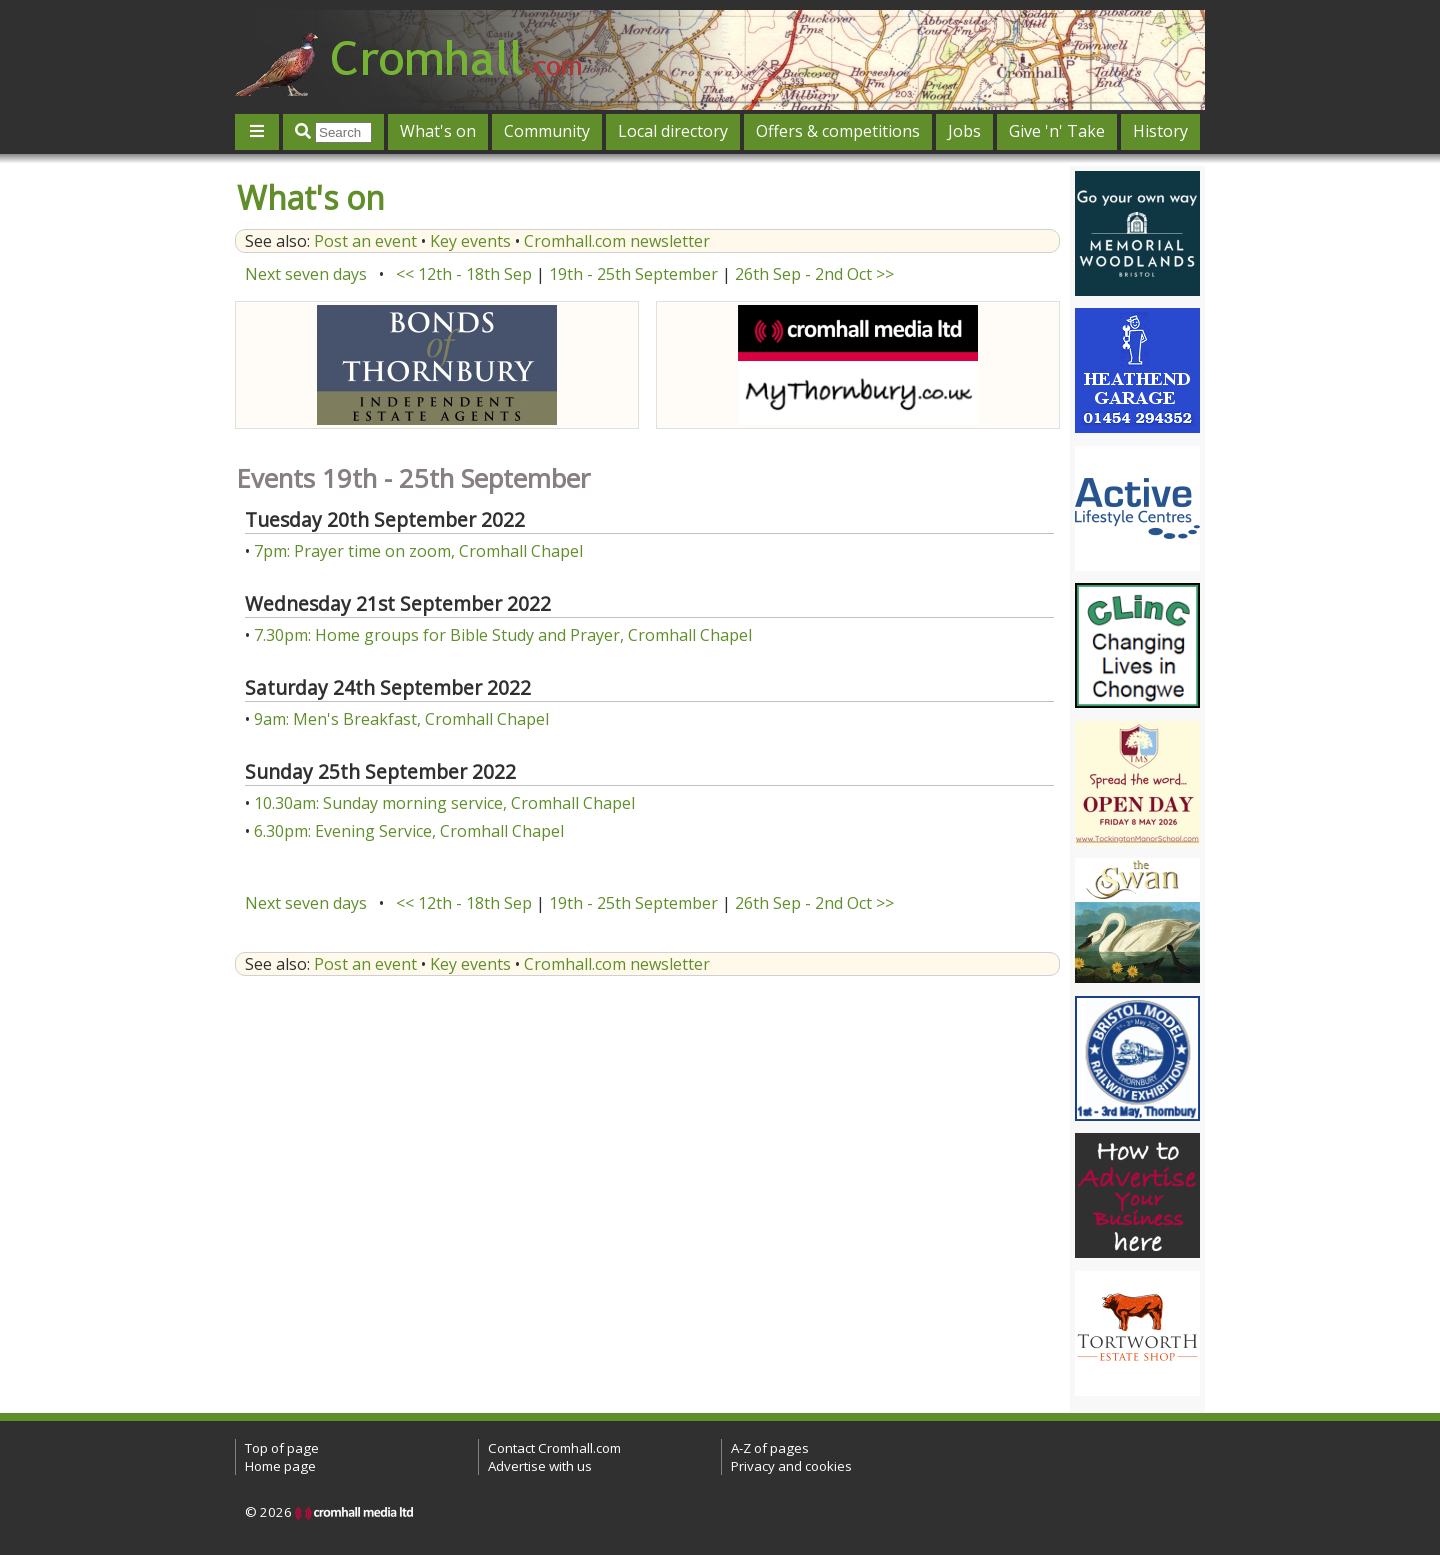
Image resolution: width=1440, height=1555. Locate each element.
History (1160, 131)
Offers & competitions (838, 131)
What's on (438, 131)
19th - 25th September (633, 274)
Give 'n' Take (1057, 131)
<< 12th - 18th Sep (464, 274)
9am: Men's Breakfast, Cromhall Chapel (401, 719)
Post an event (365, 241)
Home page (280, 1466)
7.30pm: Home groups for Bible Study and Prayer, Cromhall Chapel (503, 635)
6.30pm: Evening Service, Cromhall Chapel (409, 831)
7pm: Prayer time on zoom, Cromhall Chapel (418, 551)
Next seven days (306, 274)
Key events (470, 241)
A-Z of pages (770, 1448)
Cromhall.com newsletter (617, 241)
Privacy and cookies (791, 1466)
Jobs (964, 131)
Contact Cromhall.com (554, 1448)
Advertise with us (540, 1466)
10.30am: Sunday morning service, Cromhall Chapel (444, 803)
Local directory (673, 131)
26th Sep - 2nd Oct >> (814, 274)
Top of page (282, 1448)
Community (547, 131)
